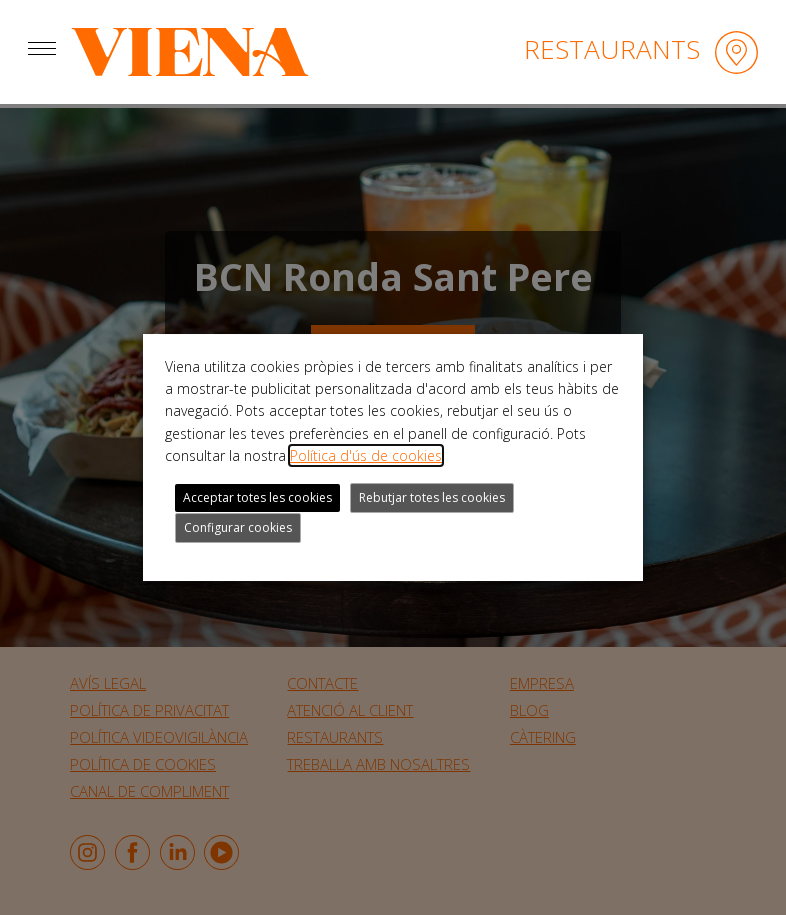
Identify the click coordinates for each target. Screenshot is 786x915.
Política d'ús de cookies (366, 455)
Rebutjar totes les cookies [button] (432, 497)
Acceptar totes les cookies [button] (257, 497)
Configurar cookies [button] (238, 527)
